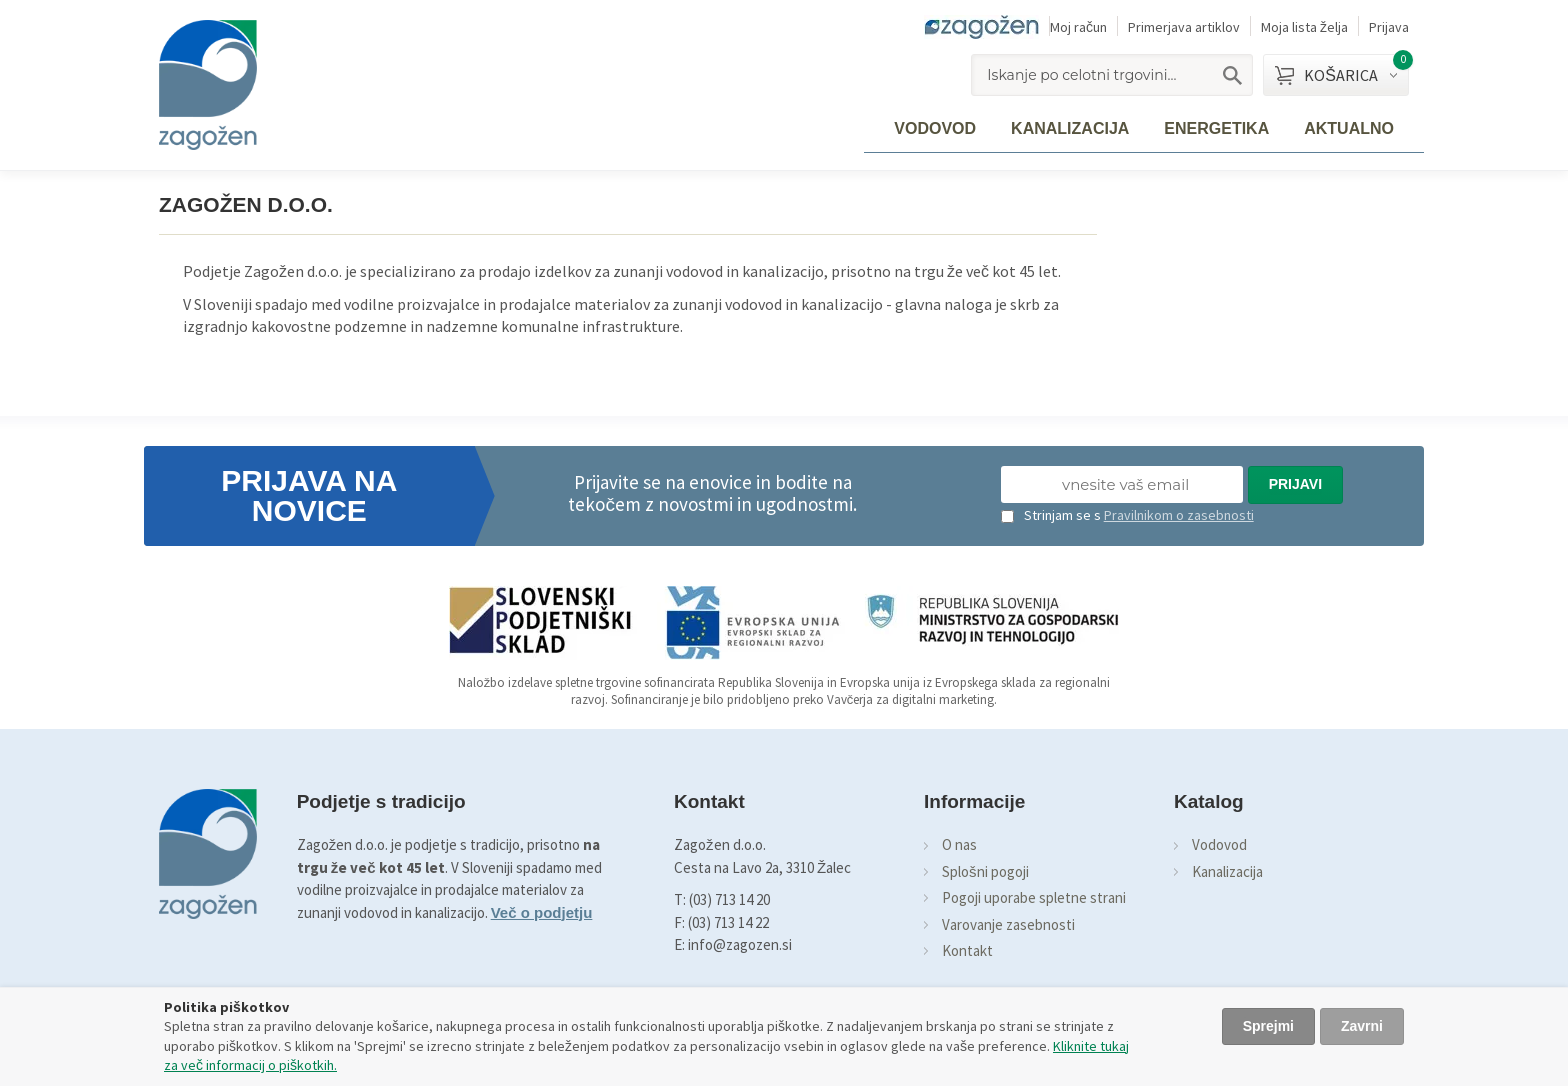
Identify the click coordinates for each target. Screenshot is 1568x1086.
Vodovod (1219, 844)
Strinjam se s (1051, 515)
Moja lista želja (1304, 27)
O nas (959, 844)
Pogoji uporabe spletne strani (1034, 897)
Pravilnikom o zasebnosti (1179, 515)
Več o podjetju (542, 912)
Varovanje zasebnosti (1008, 924)
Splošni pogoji (985, 871)
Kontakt (967, 950)
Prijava (1389, 27)
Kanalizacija (1227, 871)
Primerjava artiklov (1184, 27)
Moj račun (1078, 27)
